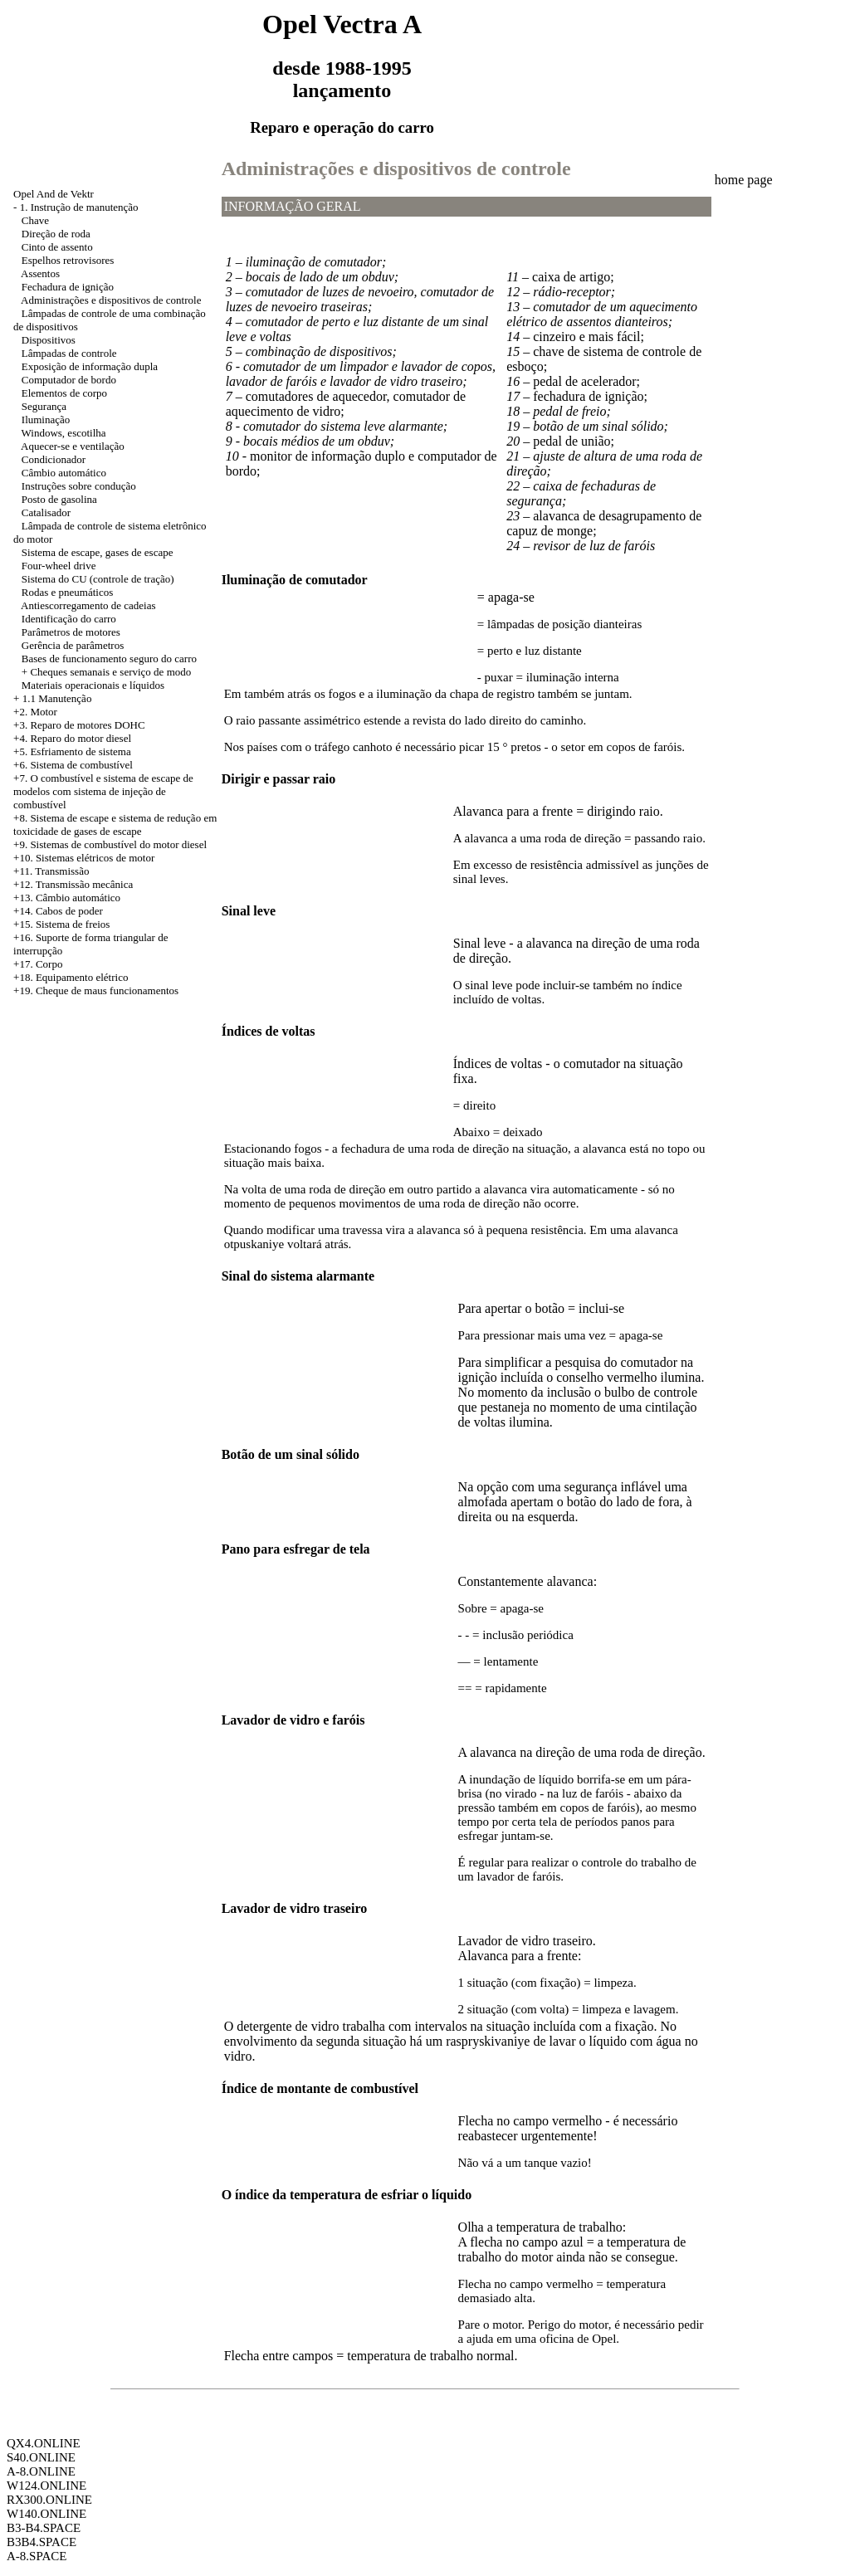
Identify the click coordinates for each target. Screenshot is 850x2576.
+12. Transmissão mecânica (73, 884)
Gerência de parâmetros (73, 645)
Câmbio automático (64, 472)
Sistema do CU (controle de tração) (98, 579)
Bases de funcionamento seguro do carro (109, 658)
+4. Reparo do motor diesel (72, 738)
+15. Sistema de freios (61, 924)
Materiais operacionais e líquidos (93, 685)
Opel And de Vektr (53, 194)
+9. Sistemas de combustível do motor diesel (110, 844)
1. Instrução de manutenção (79, 207)
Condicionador (53, 459)
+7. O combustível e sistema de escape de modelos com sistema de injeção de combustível (103, 791)
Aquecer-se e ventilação (73, 446)
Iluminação (46, 419)
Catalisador (46, 512)
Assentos (40, 273)
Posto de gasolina (59, 499)
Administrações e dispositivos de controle (111, 300)
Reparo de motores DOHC (87, 725)
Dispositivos (49, 340)
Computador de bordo (69, 379)
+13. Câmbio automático (66, 897)
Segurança (44, 406)
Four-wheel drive (59, 565)
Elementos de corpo (64, 393)
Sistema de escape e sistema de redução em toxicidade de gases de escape (115, 824)
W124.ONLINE (46, 2485)
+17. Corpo (37, 964)
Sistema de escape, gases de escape (97, 552)
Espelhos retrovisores (68, 260)
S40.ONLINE (41, 2457)
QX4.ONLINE (44, 2443)
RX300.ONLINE (49, 2499)
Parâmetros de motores (71, 632)
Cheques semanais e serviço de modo (110, 672)
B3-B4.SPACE (44, 2528)
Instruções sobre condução (79, 486)
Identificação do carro (69, 618)
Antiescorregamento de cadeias (88, 605)
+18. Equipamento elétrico (70, 977)
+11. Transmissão (51, 871)
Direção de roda (56, 233)
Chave (35, 220)
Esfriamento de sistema (80, 751)
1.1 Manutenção (57, 698)
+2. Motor (35, 711)
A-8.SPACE (36, 2556)
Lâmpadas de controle (69, 353)
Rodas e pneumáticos (67, 592)
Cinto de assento (57, 247)
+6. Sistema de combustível (73, 765)
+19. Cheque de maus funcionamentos (95, 990)
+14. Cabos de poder (58, 911)
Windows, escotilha (64, 433)
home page (744, 180)
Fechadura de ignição (68, 287)
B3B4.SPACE (41, 2542)
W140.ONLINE (46, 2513)
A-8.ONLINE (41, 2471)
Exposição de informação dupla (90, 366)
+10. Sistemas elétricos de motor (83, 857)
